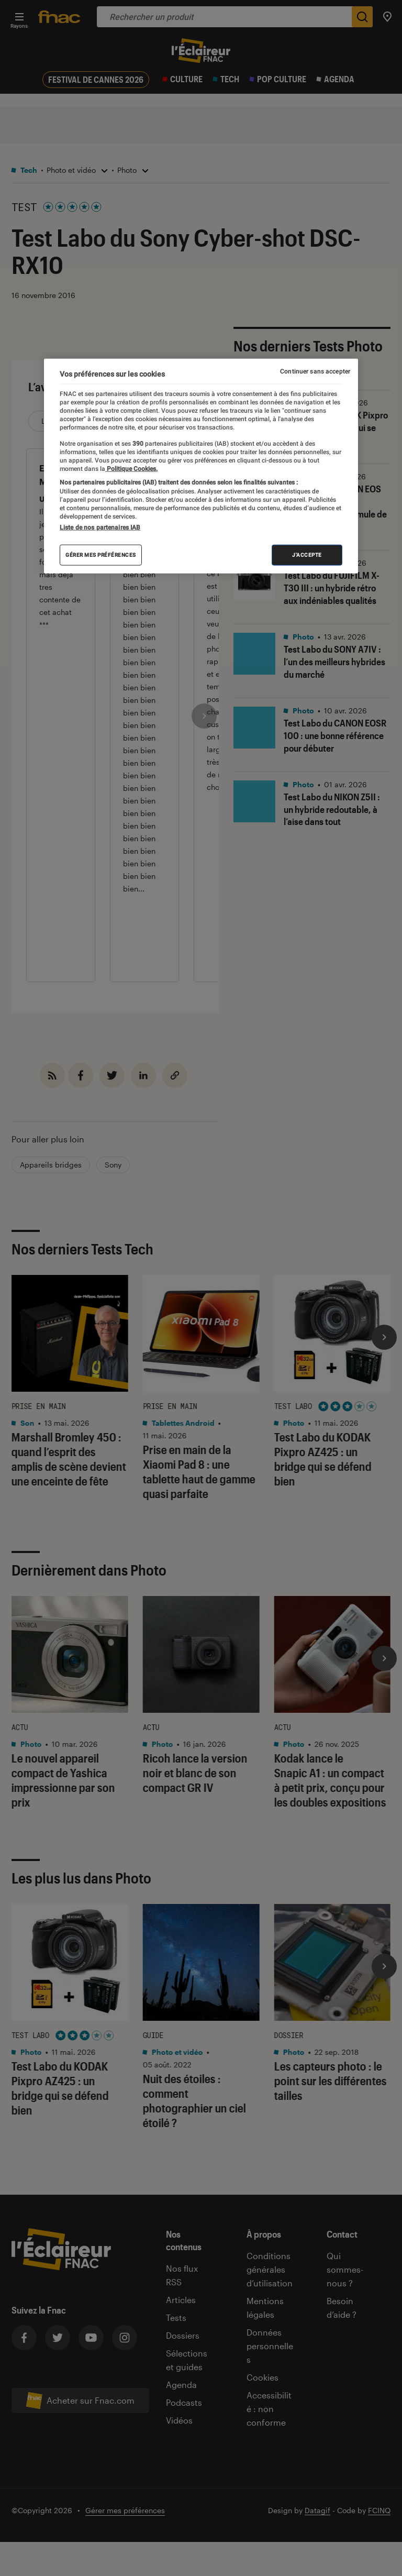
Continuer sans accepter (315, 371)
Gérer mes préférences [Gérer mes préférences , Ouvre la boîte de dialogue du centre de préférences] (100, 555)
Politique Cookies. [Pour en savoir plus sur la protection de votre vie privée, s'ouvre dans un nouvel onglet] (131, 468)
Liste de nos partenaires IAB (100, 527)
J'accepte (307, 555)
